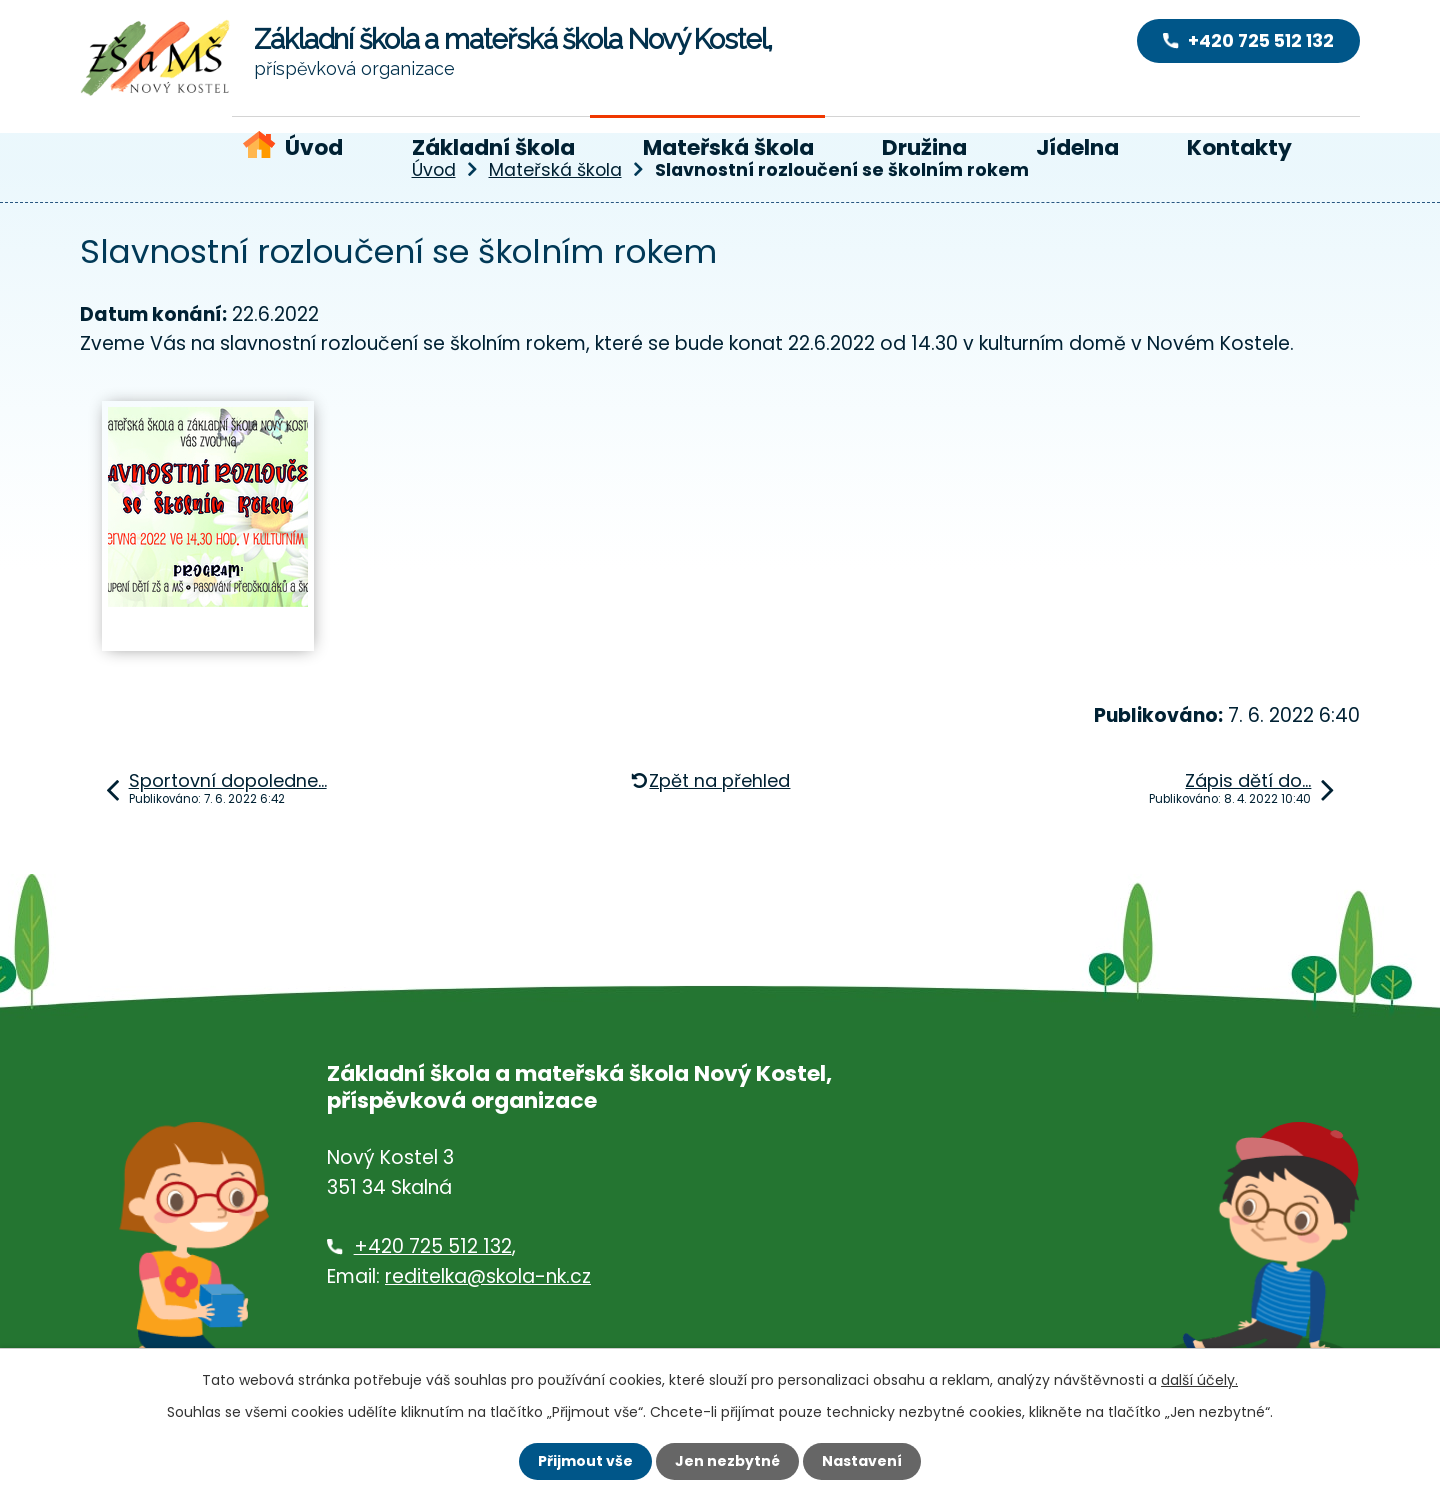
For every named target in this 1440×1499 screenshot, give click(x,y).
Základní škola (493, 147)
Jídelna (1077, 147)
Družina (924, 147)
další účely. (1199, 1380)
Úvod (314, 147)
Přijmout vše (585, 1461)
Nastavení (862, 1461)
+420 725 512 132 (433, 1246)
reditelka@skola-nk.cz (488, 1276)
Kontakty (1239, 147)
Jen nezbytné (727, 1461)
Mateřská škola (728, 147)
